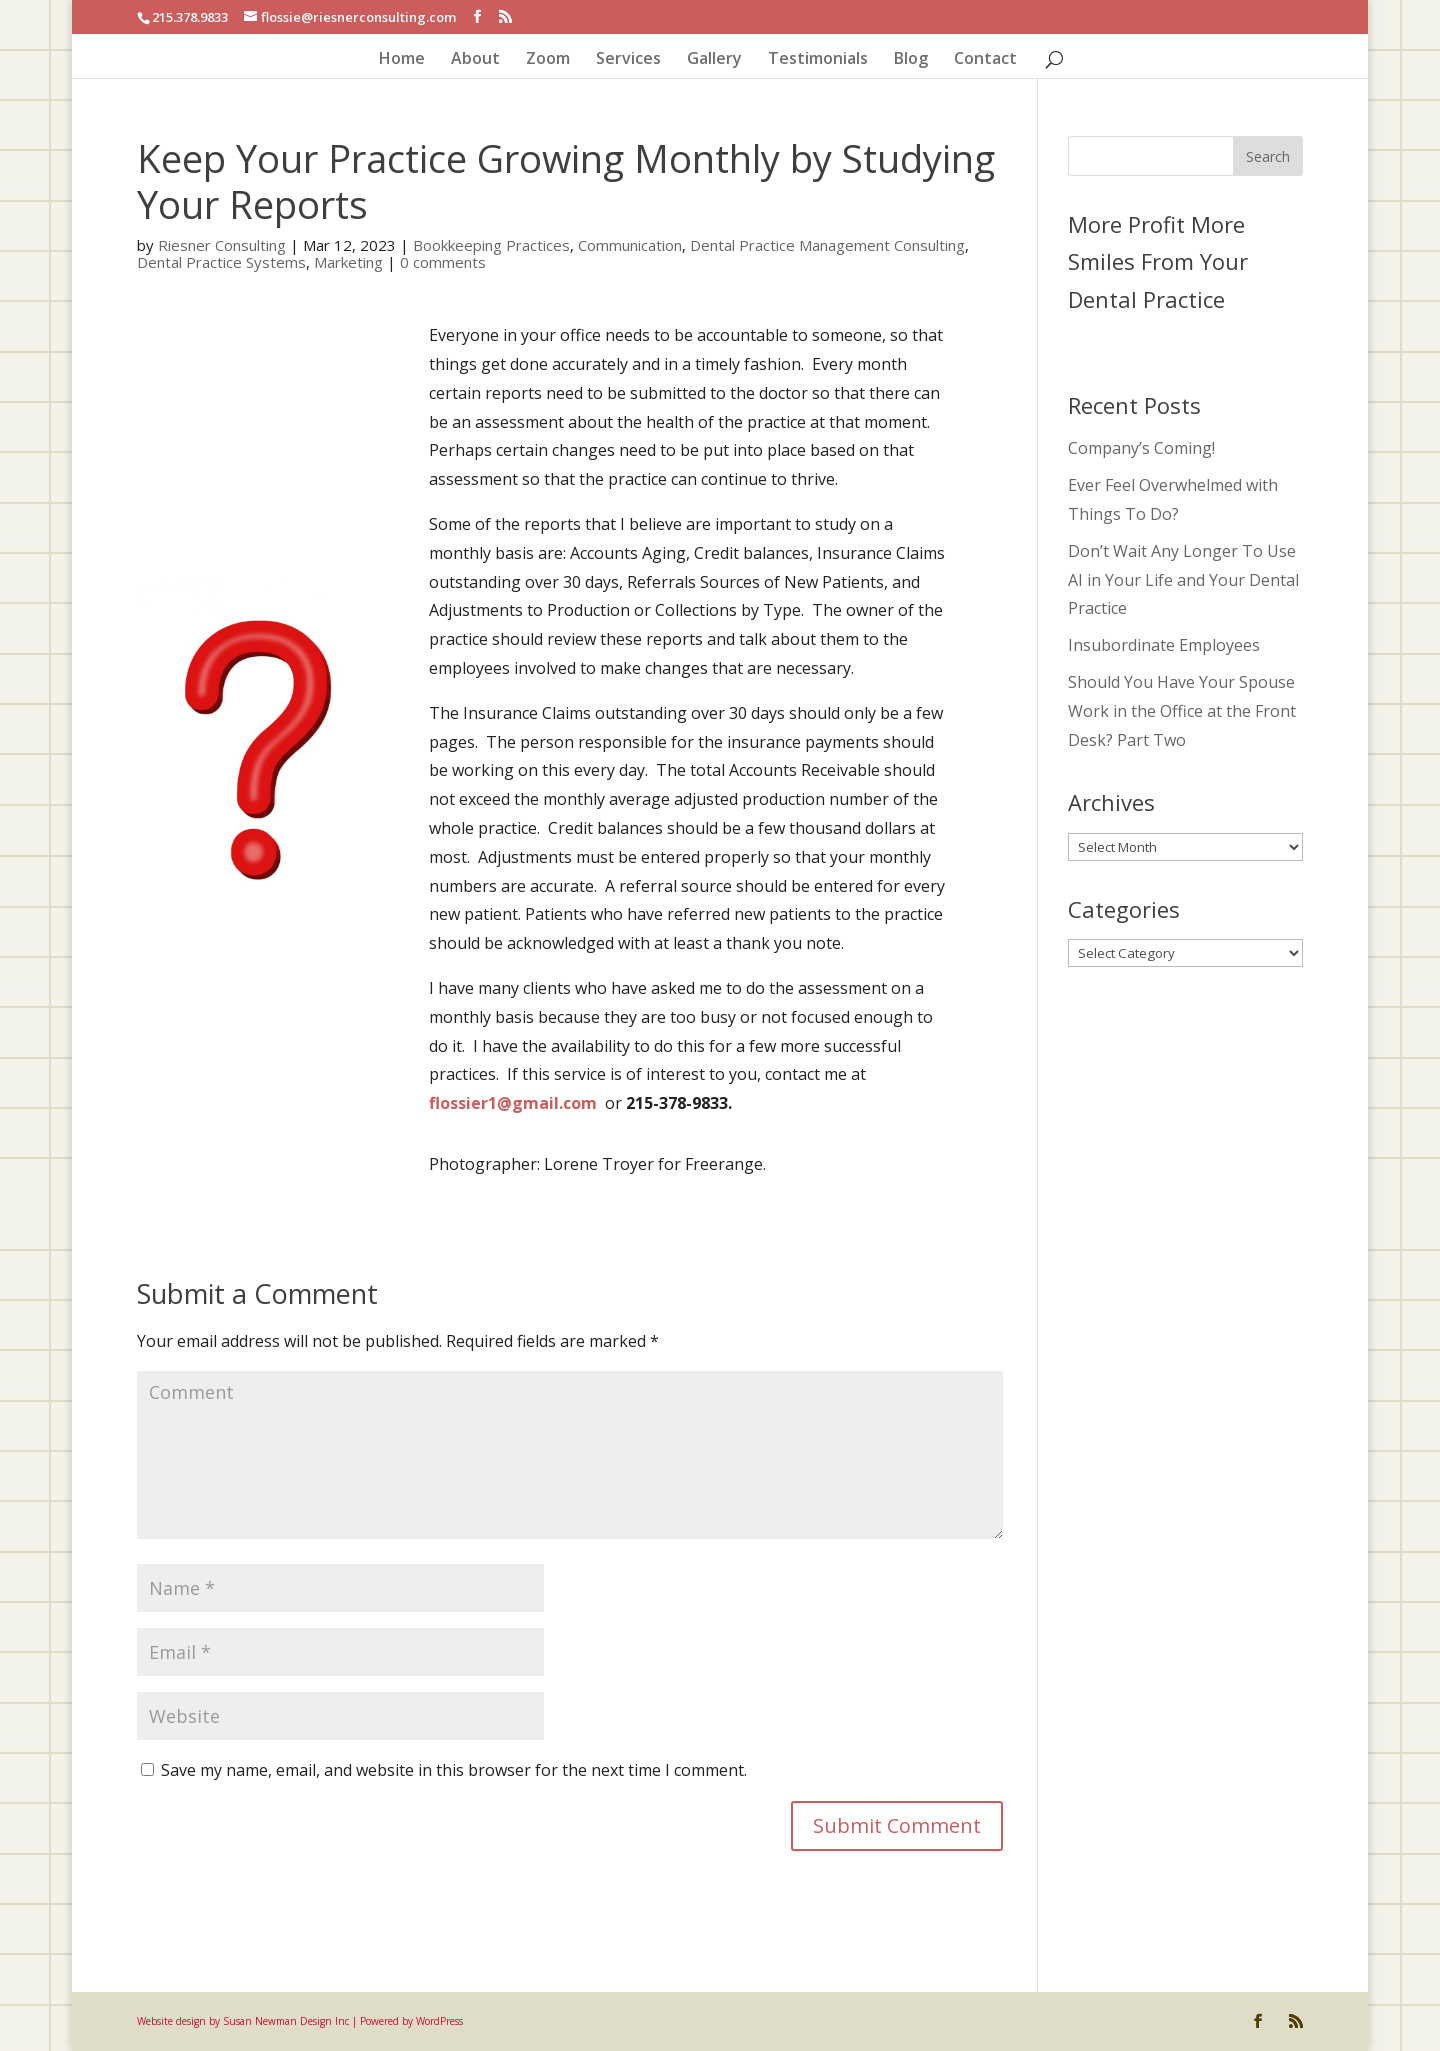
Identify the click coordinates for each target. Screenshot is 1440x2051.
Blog (911, 60)
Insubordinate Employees (1164, 645)
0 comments (443, 262)
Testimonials (818, 60)
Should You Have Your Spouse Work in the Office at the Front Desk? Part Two (1182, 711)
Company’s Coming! (1141, 448)
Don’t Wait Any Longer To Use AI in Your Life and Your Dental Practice (1183, 580)
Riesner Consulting (222, 245)
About (475, 60)
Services (628, 60)
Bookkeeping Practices (491, 245)
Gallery (714, 60)
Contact (985, 60)
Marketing (348, 262)
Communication (630, 245)
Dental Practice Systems (221, 262)
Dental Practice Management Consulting (827, 245)
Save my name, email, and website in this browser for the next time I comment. (454, 1770)
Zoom (548, 60)
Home (402, 60)
